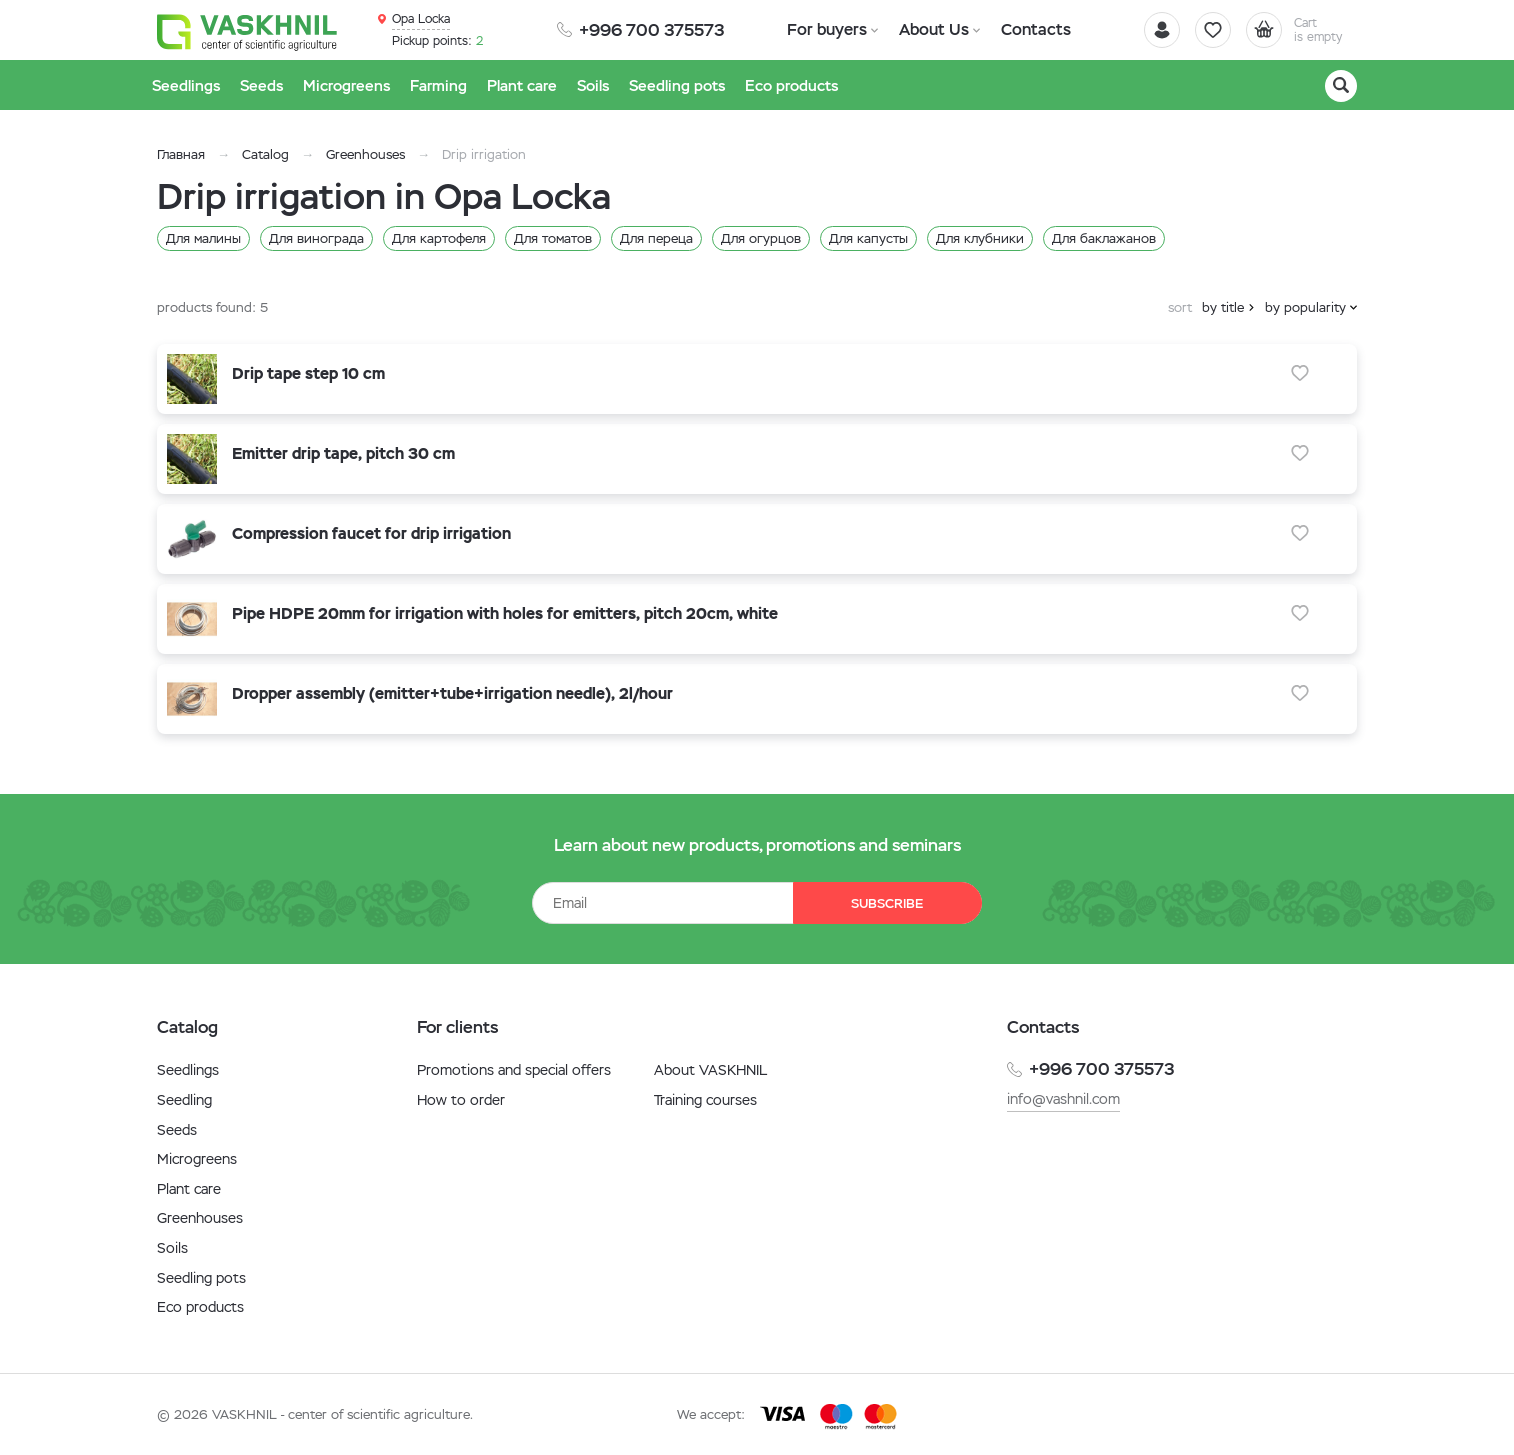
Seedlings (188, 1070)
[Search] (1341, 86)
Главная (181, 154)
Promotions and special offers (514, 1070)
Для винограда (316, 238)
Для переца (656, 238)
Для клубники (980, 238)
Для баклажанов (1104, 238)
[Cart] (1301, 30)
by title (1223, 307)
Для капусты (868, 238)
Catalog (265, 154)
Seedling (184, 1100)
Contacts (1035, 29)
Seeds (177, 1130)
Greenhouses (365, 154)
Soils (172, 1248)
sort (1180, 307)
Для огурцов (761, 238)
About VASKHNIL (710, 1070)
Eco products (200, 1307)
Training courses (705, 1100)
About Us (933, 29)
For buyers (827, 29)
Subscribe (887, 903)
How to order (461, 1100)
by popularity (1305, 307)
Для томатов (553, 238)
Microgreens (197, 1159)
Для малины (203, 238)
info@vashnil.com (1063, 1099)
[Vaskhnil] (247, 31)
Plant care (189, 1189)
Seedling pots (201, 1278)
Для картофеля (439, 238)
